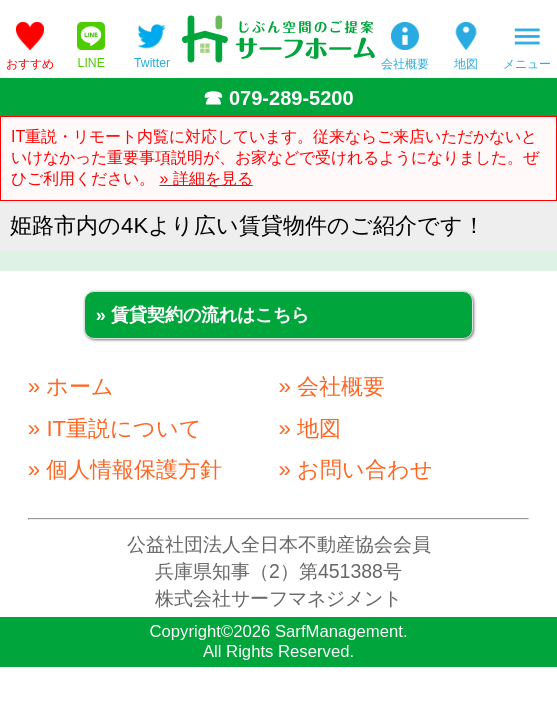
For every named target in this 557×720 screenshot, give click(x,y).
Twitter (152, 63)
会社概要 (405, 64)
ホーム (80, 386)
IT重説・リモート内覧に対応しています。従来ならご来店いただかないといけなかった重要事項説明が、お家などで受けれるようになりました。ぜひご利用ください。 (275, 157)
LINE (91, 63)
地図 (466, 64)
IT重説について (124, 428)
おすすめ (30, 64)
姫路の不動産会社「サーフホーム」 (278, 39)
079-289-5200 (291, 98)
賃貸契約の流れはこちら (210, 315)
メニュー (527, 64)
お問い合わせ (365, 469)
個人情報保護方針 (134, 469)
